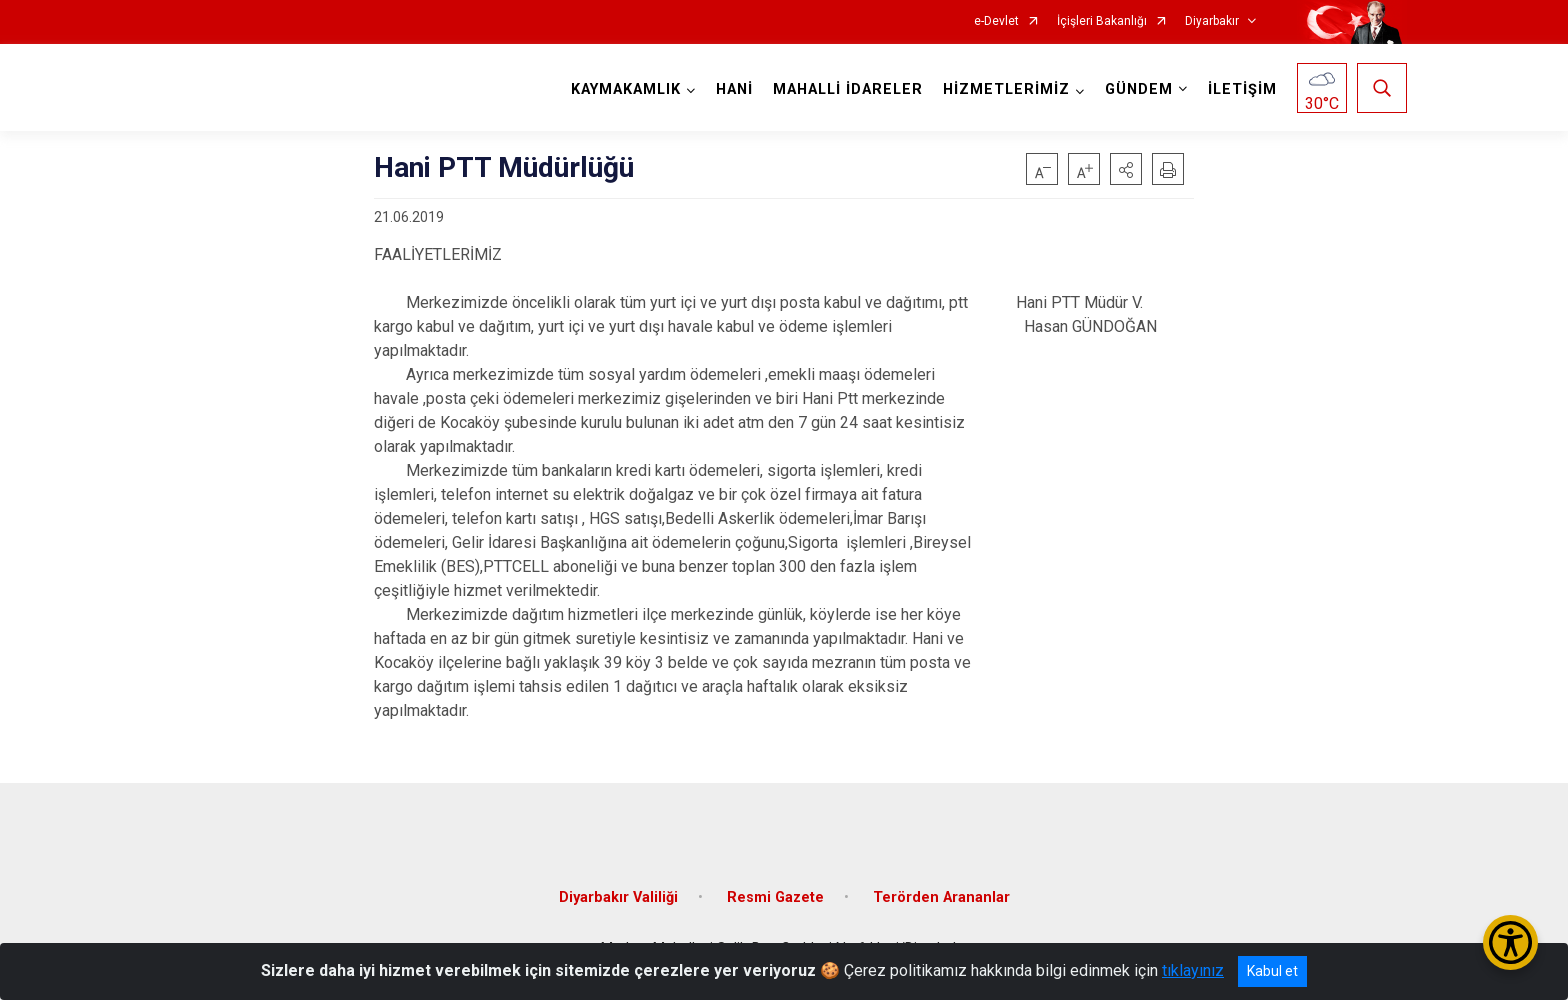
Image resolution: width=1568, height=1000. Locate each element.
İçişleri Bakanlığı (1102, 21)
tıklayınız (1193, 970)
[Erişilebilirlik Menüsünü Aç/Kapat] (1510, 942)
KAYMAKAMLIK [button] (626, 89)
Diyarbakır (1212, 21)
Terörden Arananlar (941, 895)
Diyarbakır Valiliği (618, 895)
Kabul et (1272, 971)
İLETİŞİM (1242, 89)
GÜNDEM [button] (1139, 89)
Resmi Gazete (775, 895)
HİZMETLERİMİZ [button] (1006, 89)
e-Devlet (996, 21)
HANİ (734, 89)
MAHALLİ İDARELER (848, 89)
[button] (1126, 169)
